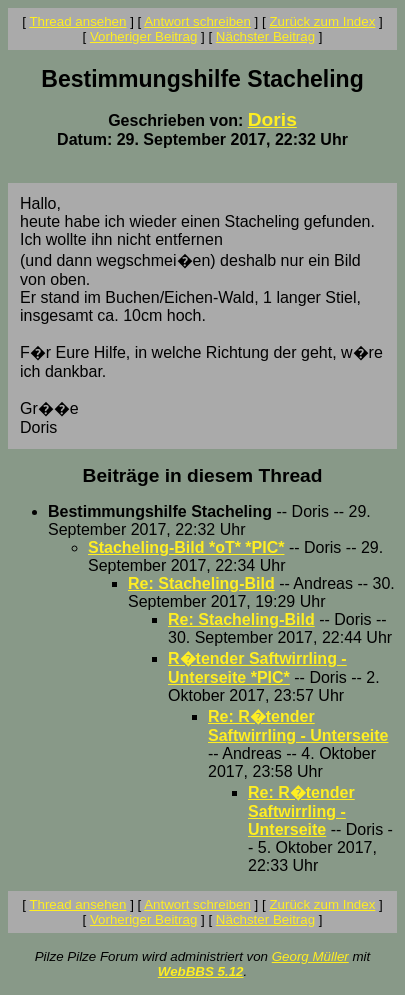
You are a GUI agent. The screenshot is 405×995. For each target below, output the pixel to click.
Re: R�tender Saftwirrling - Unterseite (301, 811)
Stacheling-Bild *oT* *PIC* (186, 547)
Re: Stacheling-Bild (201, 583)
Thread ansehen (77, 21)
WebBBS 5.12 (201, 971)
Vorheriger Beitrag (143, 36)
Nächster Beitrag (265, 36)
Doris (272, 119)
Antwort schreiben (197, 21)
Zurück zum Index (322, 21)
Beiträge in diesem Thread (203, 475)
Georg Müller (310, 956)
